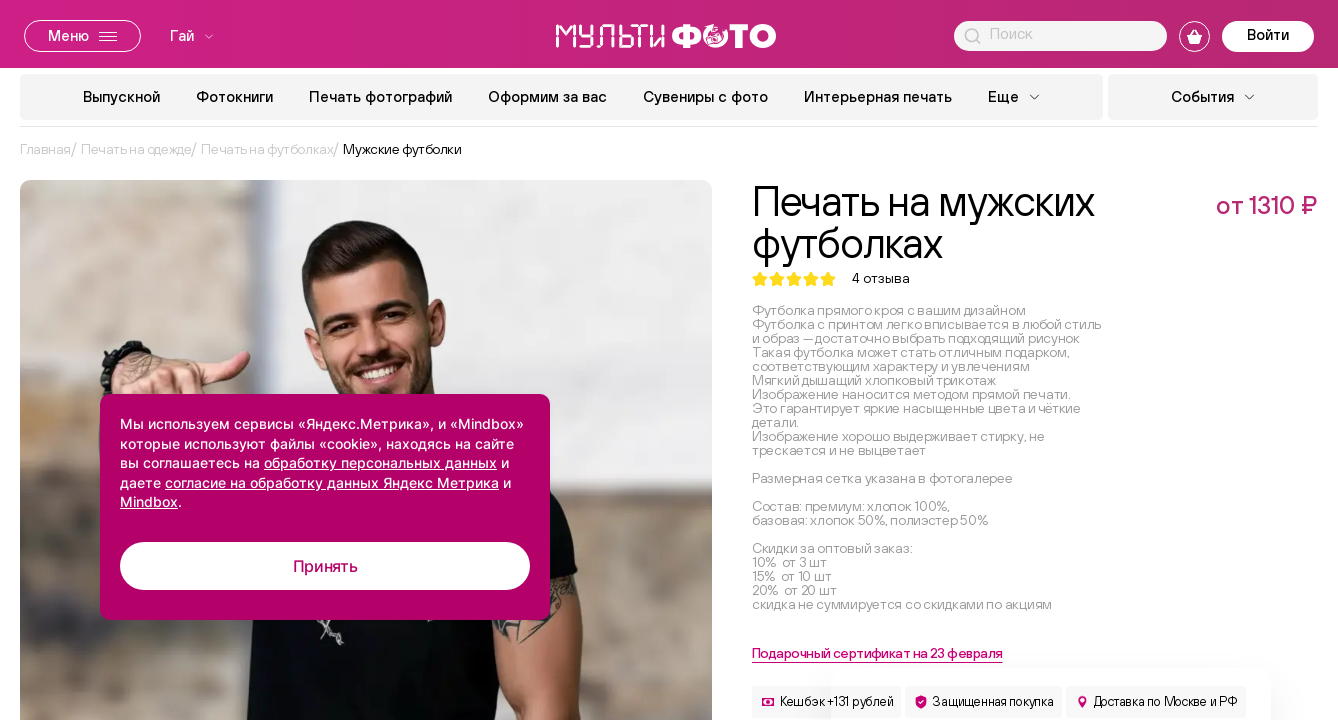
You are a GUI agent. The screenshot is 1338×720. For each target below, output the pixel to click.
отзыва (881, 278)
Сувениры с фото (705, 96)
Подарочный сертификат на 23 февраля (877, 653)
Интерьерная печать (878, 96)
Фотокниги (234, 96)
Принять (325, 566)
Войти (1268, 34)
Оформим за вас (547, 96)
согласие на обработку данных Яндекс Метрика (332, 482)
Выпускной (121, 96)
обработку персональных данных (380, 462)
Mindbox (149, 501)
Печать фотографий (380, 96)
